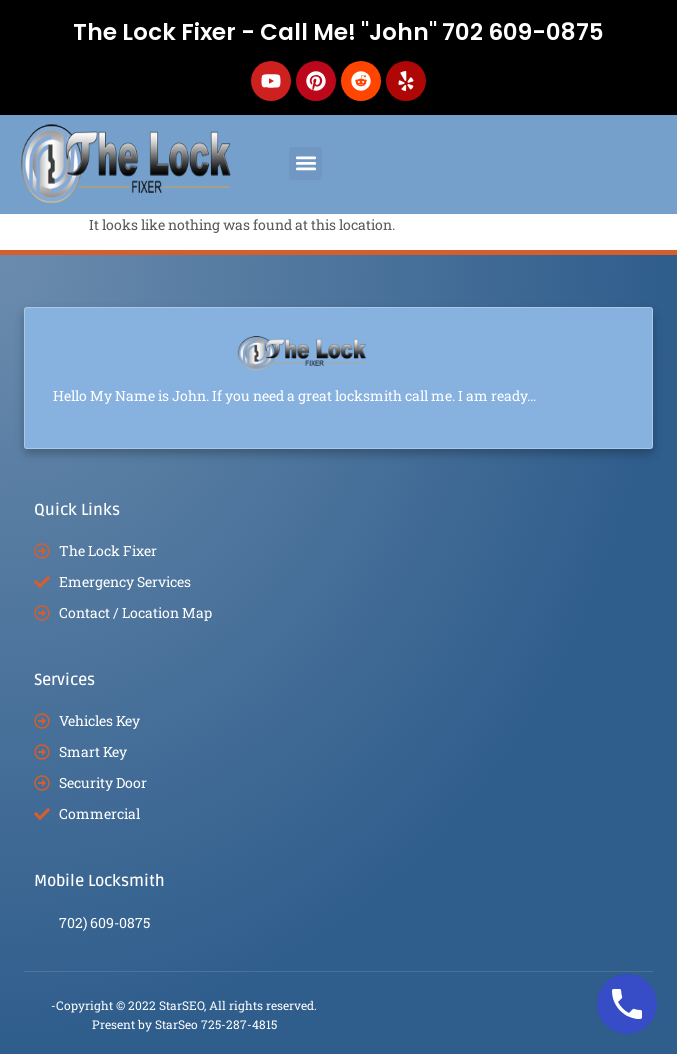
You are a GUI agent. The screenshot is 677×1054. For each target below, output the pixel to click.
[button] (305, 163)
